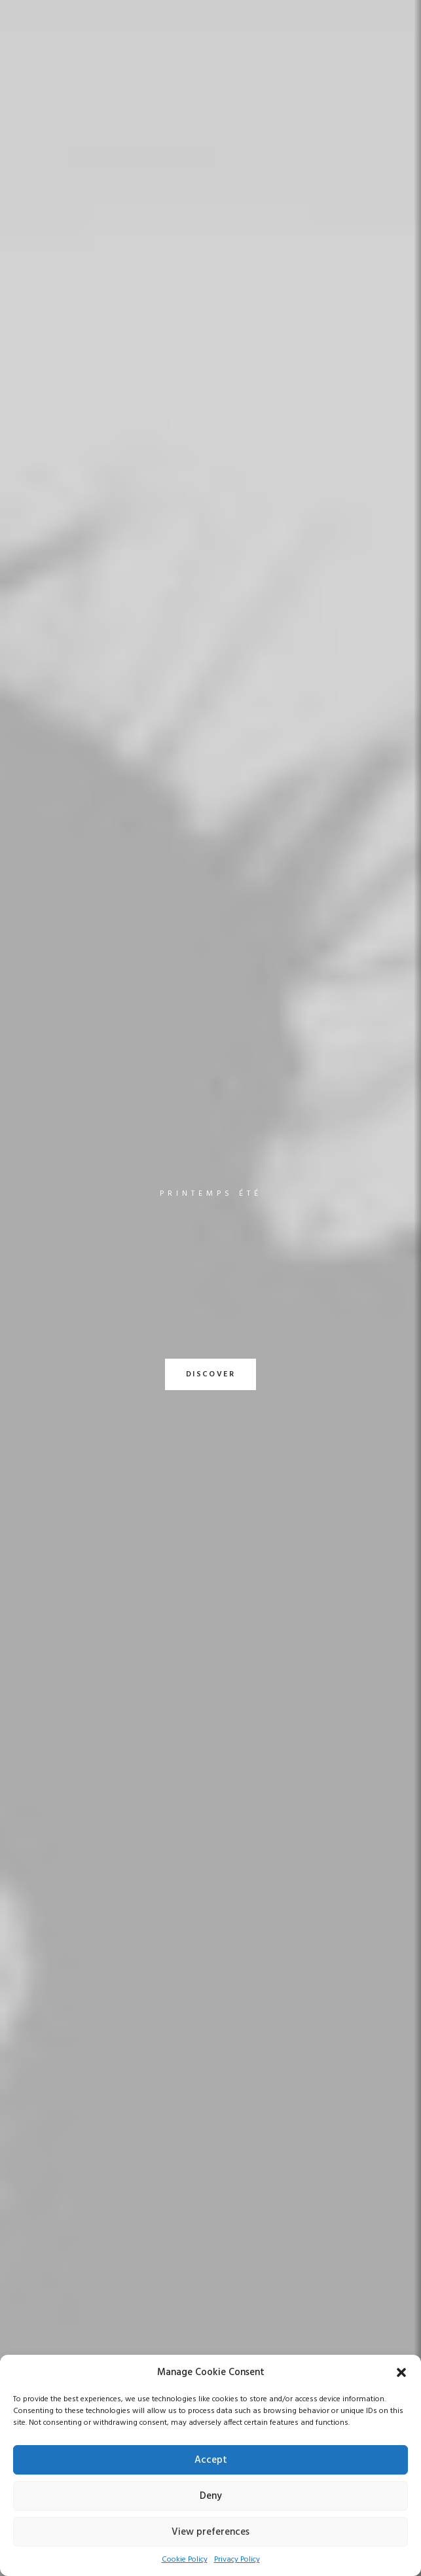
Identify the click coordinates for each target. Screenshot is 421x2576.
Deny (211, 2496)
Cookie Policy (185, 2559)
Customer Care (254, 2346)
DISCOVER (210, 322)
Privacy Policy (237, 2559)
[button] (401, 2372)
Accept (210, 2460)
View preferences (210, 2532)
